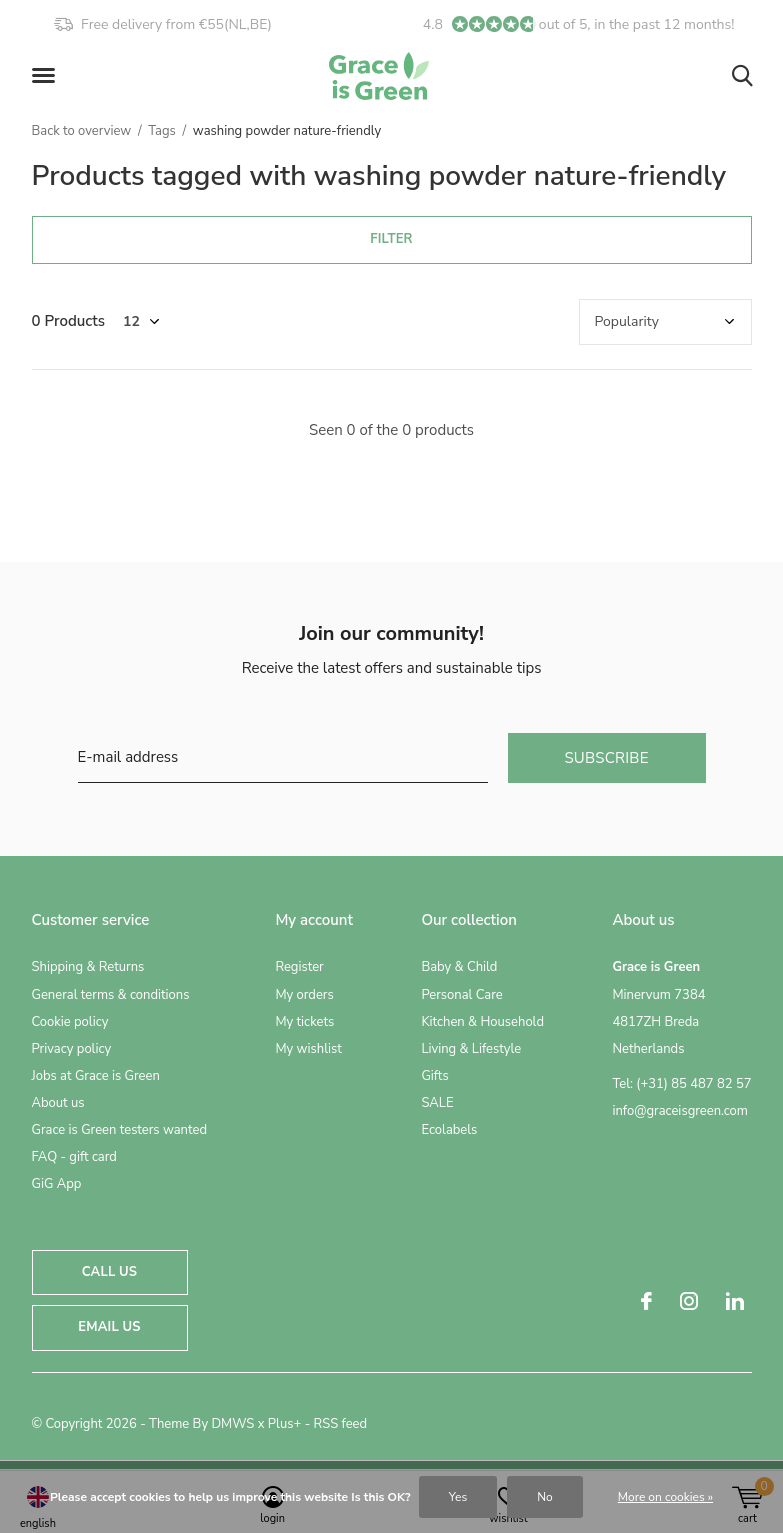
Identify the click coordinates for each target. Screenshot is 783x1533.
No (545, 1497)
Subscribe (606, 758)
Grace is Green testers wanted (119, 1130)
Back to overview (82, 131)
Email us (109, 1327)
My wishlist (308, 1049)
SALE (437, 1103)
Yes (458, 1497)
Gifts (434, 1076)
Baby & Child (459, 967)
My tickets (304, 1022)
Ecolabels (449, 1130)
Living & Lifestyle (471, 1049)
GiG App (57, 1184)
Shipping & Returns (88, 967)
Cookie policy (70, 1022)
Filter (391, 239)
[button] (47, 76)
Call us (109, 1272)
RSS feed (341, 1424)
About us (58, 1103)
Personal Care (461, 995)
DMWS (232, 1424)
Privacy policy (72, 1049)
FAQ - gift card (74, 1157)
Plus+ (284, 1424)
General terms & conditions (111, 995)
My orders (304, 995)
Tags (162, 131)
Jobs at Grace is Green (96, 1076)
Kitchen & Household (482, 1022)
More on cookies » (665, 1497)
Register (299, 967)
